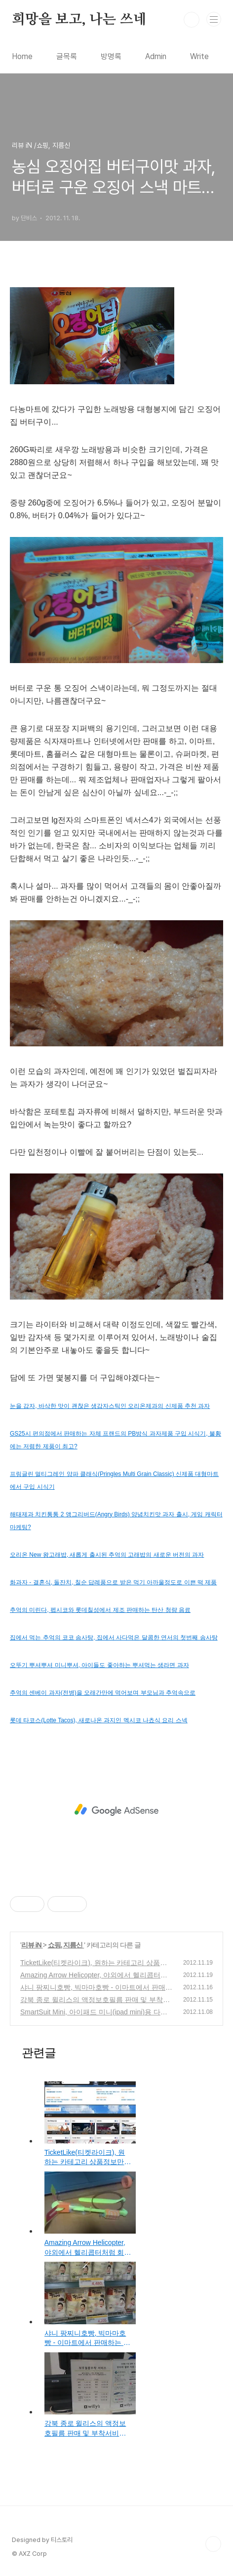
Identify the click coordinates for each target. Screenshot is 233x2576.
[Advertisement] (116, 1810)
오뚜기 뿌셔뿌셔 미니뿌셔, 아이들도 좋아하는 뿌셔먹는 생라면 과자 (99, 1665)
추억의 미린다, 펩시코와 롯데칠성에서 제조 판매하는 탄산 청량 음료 (100, 1609)
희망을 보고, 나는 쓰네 (79, 20)
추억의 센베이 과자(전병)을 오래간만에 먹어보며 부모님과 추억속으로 (102, 1692)
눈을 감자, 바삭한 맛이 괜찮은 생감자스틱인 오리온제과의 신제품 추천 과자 (110, 1406)
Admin (155, 56)
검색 (191, 19)
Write (199, 56)
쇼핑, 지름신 (66, 1945)
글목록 (66, 56)
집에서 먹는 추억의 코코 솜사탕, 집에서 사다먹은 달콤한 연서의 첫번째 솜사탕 (114, 1637)
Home (22, 56)
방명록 (111, 56)
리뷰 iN (32, 1945)
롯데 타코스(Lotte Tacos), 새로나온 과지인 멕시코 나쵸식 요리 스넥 (99, 1720)
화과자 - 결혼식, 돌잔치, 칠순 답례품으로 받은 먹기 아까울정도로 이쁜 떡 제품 (113, 1582)
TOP (213, 2544)
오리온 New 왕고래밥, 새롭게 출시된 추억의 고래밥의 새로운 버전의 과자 (107, 1554)
